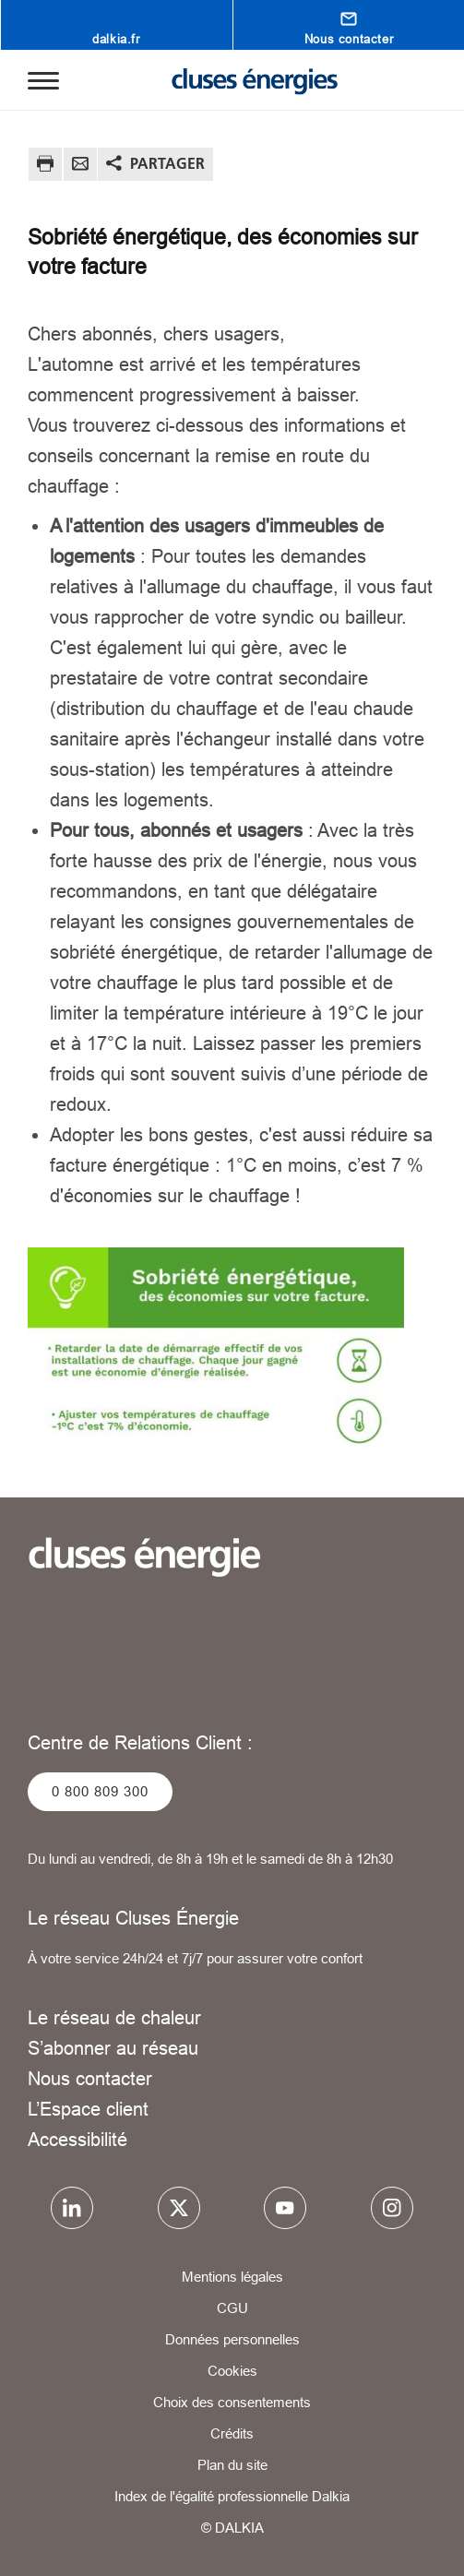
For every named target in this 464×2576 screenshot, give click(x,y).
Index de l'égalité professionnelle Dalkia (232, 2496)
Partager (167, 163)
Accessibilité (77, 2139)
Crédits (232, 2433)
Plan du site (232, 2465)
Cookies (232, 2371)
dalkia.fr (115, 38)
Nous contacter (348, 38)
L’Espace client (88, 2108)
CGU (232, 2308)
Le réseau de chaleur (114, 2017)
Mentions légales (232, 2276)
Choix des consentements (232, 2402)
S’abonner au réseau (113, 2047)
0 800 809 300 (100, 1791)
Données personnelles (232, 2339)
